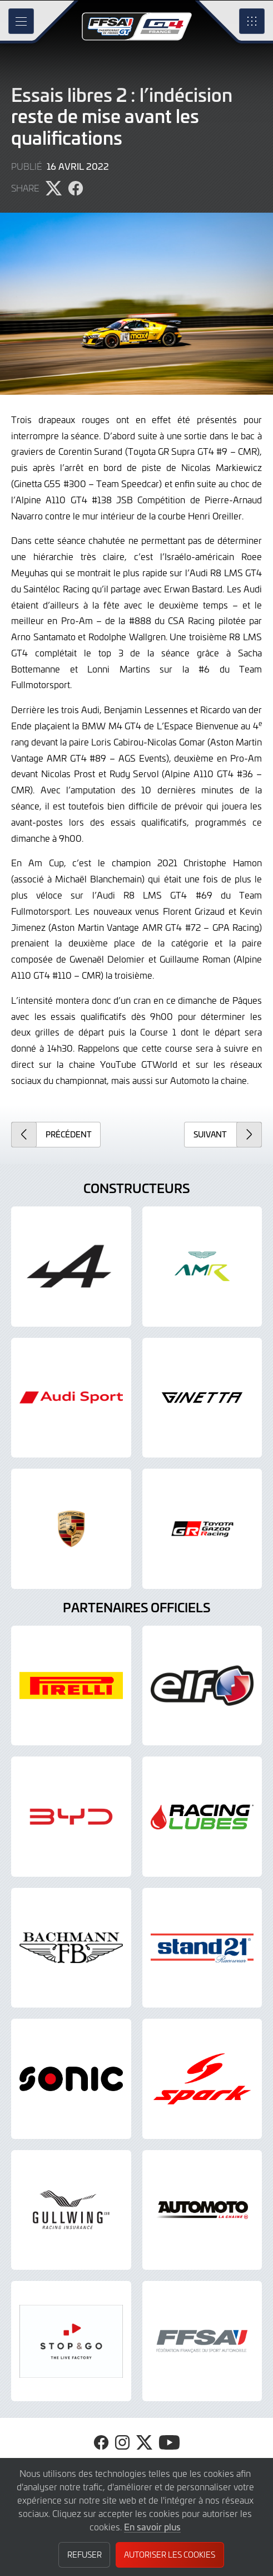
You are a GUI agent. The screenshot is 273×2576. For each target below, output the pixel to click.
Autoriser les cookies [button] (169, 2554)
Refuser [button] (84, 2554)
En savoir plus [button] (152, 2526)
